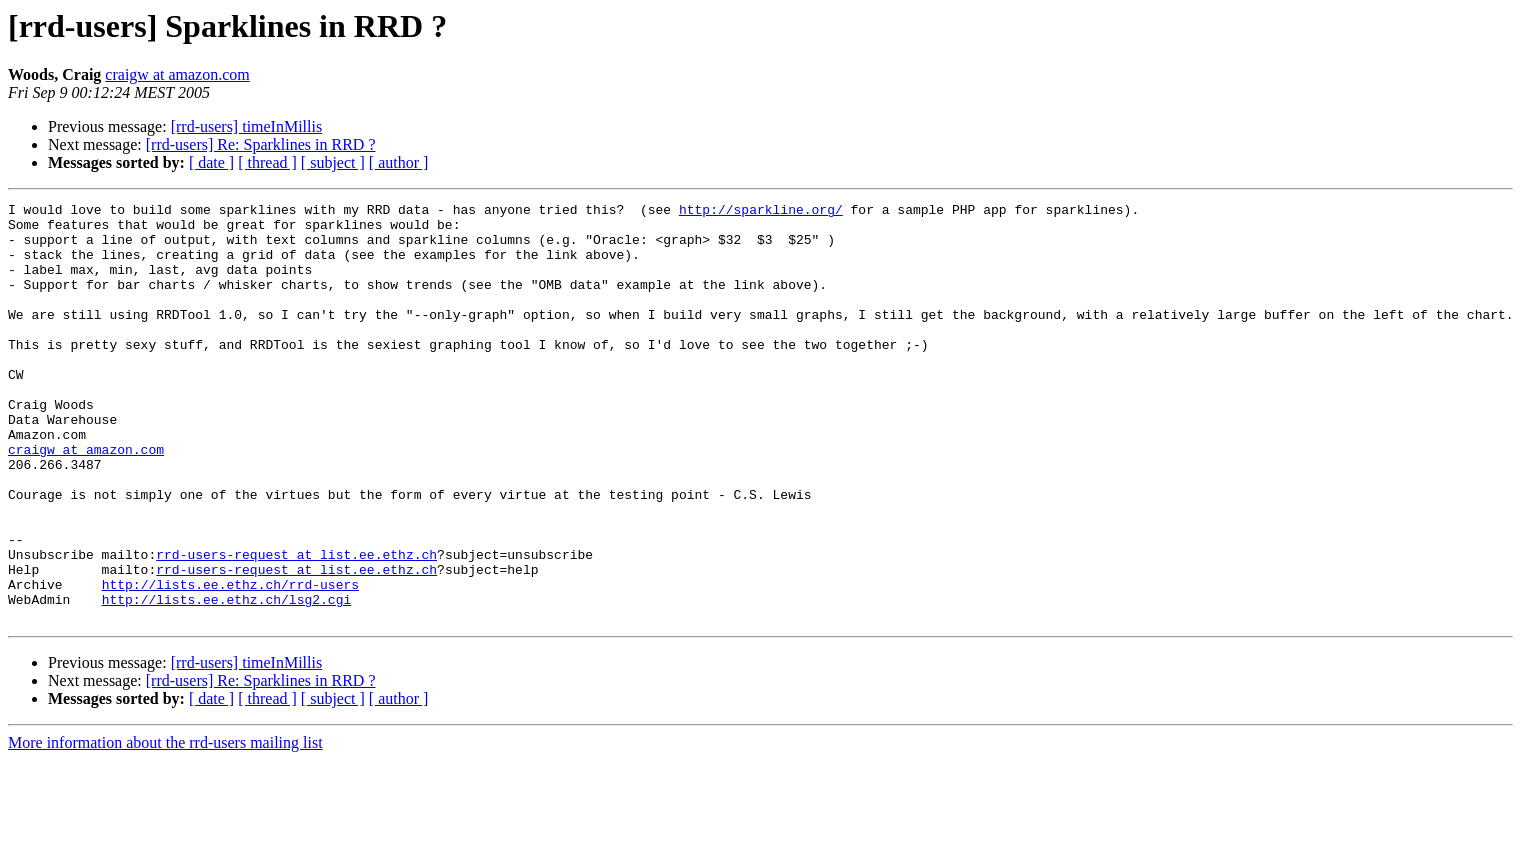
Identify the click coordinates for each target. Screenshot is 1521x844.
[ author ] (399, 162)
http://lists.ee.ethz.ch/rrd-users (230, 662)
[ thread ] (267, 162)
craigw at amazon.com (177, 74)
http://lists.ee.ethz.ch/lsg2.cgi (227, 680)
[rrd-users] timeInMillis (247, 126)
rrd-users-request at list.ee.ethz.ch (296, 626)
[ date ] (211, 162)
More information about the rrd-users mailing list (165, 826)
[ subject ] (333, 162)
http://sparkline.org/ (761, 212)
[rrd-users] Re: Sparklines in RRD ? (261, 144)
